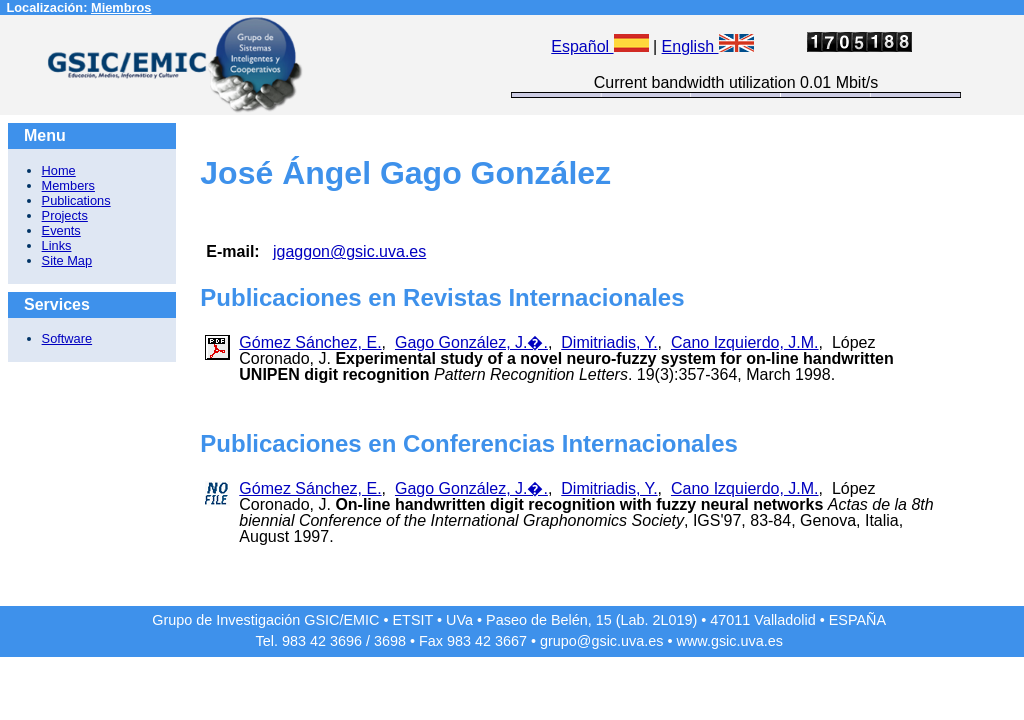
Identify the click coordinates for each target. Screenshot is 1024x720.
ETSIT (413, 620)
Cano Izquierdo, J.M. (745, 342)
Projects (65, 215)
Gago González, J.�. (471, 342)
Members (68, 185)
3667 (511, 641)
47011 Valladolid (762, 620)
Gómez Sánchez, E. (310, 342)
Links (57, 245)
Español (599, 46)
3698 (390, 641)
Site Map (67, 260)
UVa (459, 620)
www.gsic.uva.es (730, 641)
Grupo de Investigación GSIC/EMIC (265, 620)
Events (61, 230)
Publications (76, 200)
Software (67, 338)
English (708, 46)
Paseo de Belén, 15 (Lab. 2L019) (591, 620)
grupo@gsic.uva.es (601, 641)
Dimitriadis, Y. (609, 342)
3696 (346, 641)
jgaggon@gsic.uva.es (349, 251)
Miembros (121, 7)
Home (59, 170)
